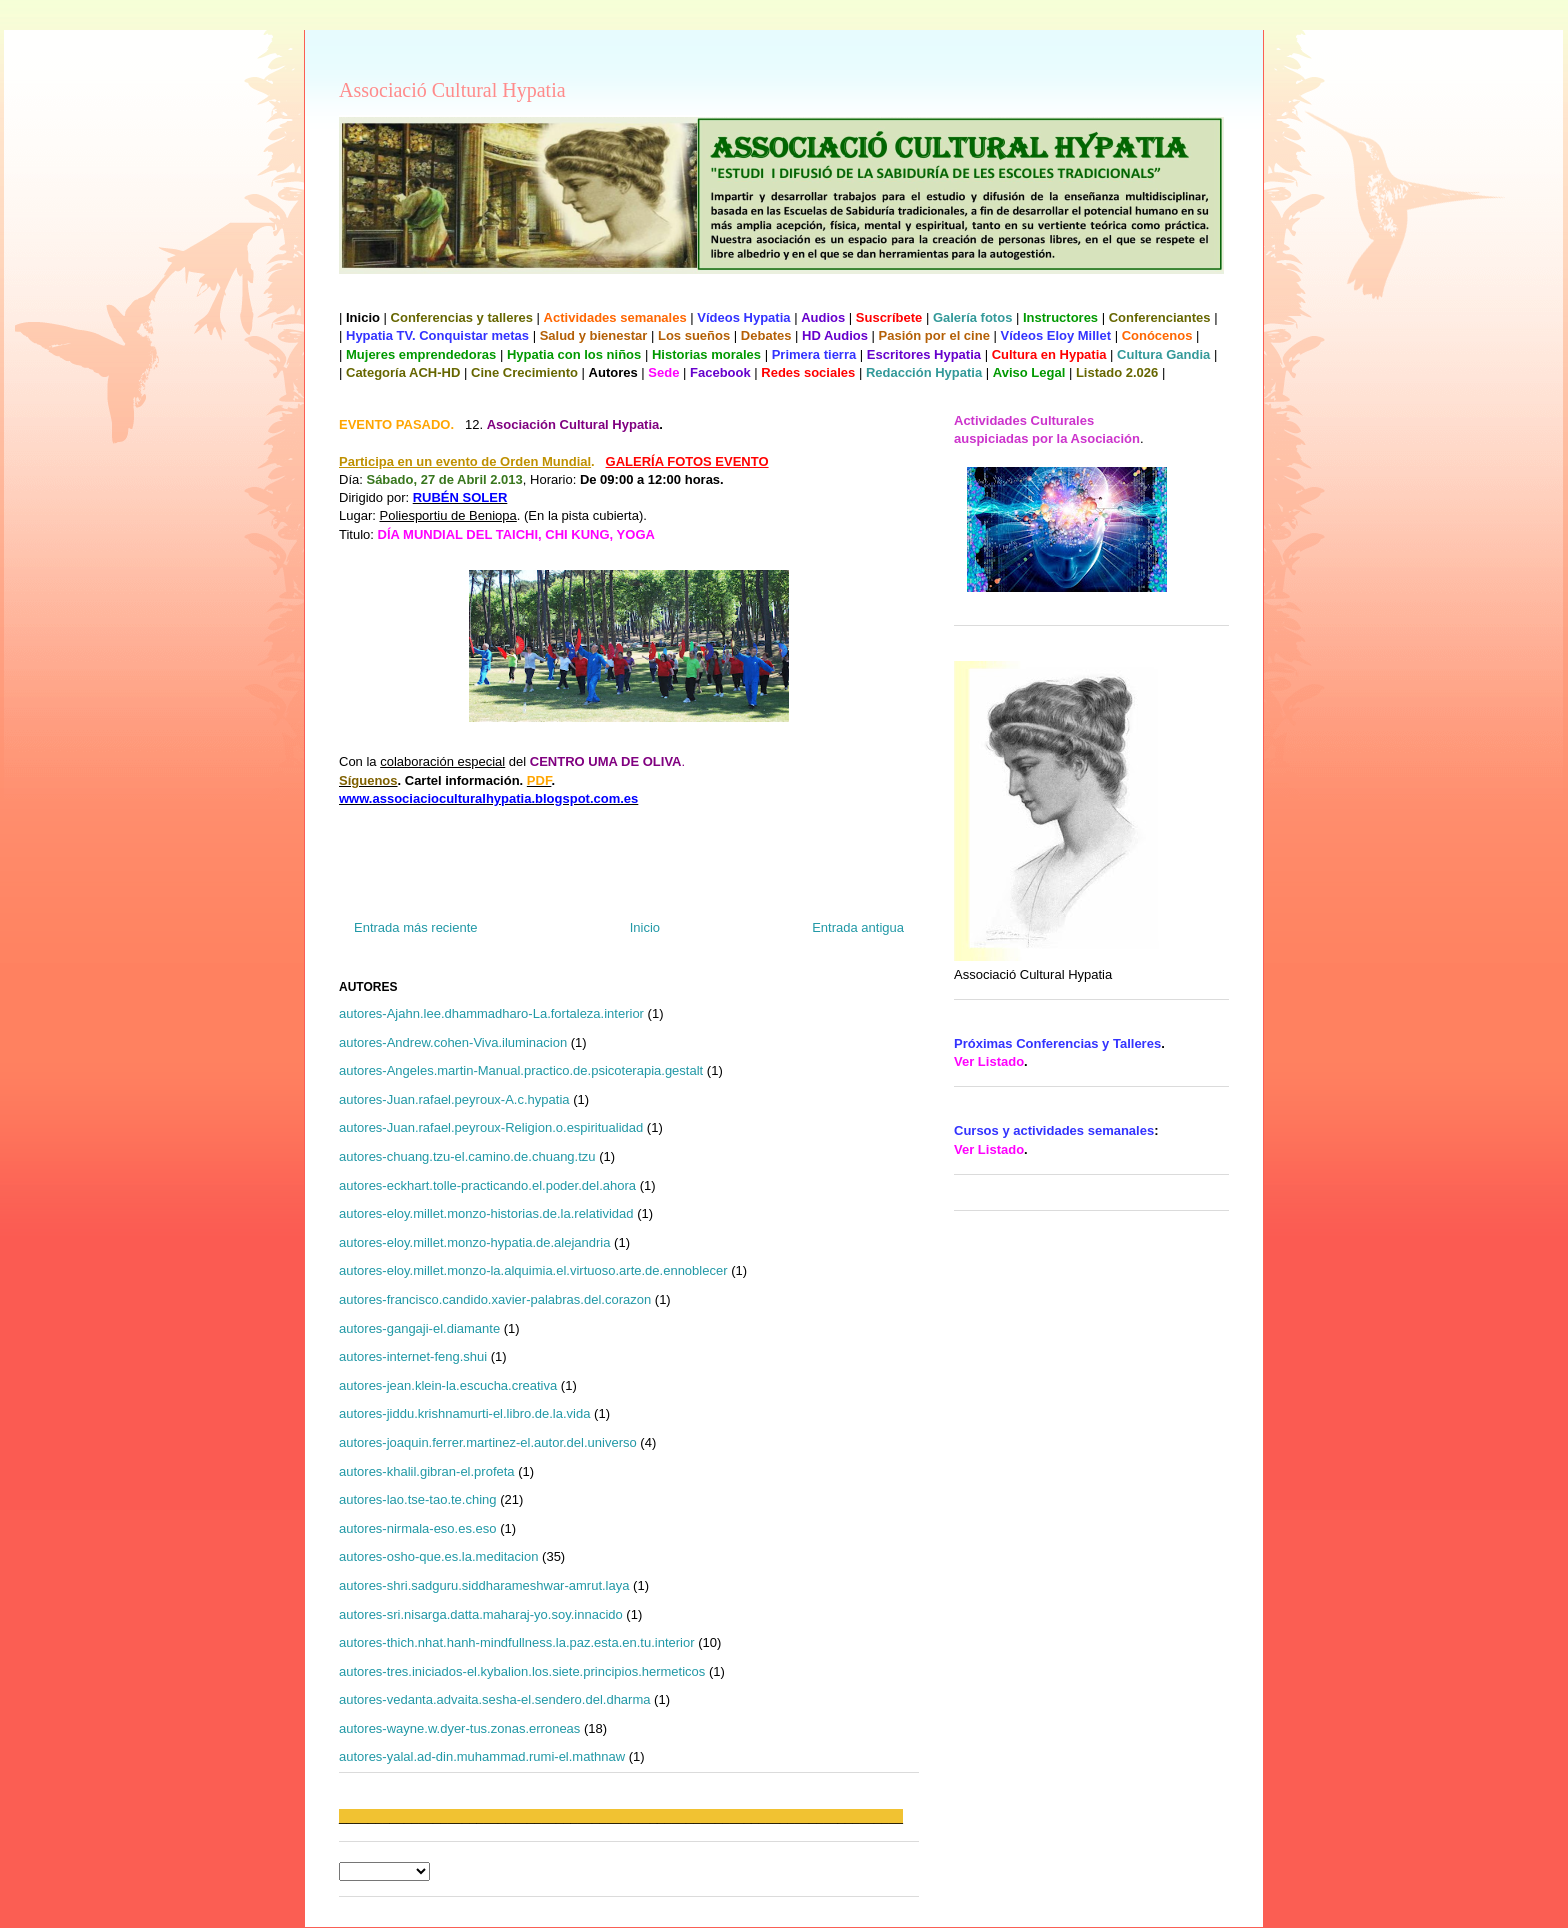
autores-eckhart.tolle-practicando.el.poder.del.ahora (487, 1185)
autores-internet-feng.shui (413, 1356)
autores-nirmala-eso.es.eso (418, 1528)
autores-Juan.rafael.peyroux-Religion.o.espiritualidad (491, 1127)
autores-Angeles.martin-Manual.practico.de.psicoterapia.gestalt (521, 1070)
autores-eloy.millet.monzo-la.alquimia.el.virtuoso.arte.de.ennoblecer (533, 1270)
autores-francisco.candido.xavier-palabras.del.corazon (495, 1299)
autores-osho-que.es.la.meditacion (438, 1556)
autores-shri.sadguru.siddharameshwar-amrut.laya (484, 1585)
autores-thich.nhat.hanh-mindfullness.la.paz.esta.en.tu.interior (517, 1642)
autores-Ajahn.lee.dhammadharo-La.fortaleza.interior (491, 1013)
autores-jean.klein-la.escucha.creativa (448, 1385)
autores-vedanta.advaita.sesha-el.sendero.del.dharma (494, 1699)
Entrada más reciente (416, 927)
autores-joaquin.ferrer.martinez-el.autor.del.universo (488, 1442)
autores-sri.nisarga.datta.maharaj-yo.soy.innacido (481, 1614)
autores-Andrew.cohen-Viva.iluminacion (453, 1042)
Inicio (645, 927)
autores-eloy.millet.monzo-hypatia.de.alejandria (474, 1242)
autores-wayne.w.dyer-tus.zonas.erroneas (459, 1728)
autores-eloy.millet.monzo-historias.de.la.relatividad (486, 1213)
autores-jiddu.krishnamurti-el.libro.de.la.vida (464, 1413)
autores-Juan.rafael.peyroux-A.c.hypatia (454, 1099)
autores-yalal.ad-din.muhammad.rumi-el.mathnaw (482, 1756)
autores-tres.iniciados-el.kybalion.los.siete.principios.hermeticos (522, 1671)
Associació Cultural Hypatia (452, 90)
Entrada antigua (858, 927)
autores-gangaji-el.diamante (419, 1328)
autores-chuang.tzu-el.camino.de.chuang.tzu (467, 1156)
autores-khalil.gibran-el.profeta (427, 1471)
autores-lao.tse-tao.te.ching (418, 1499)
